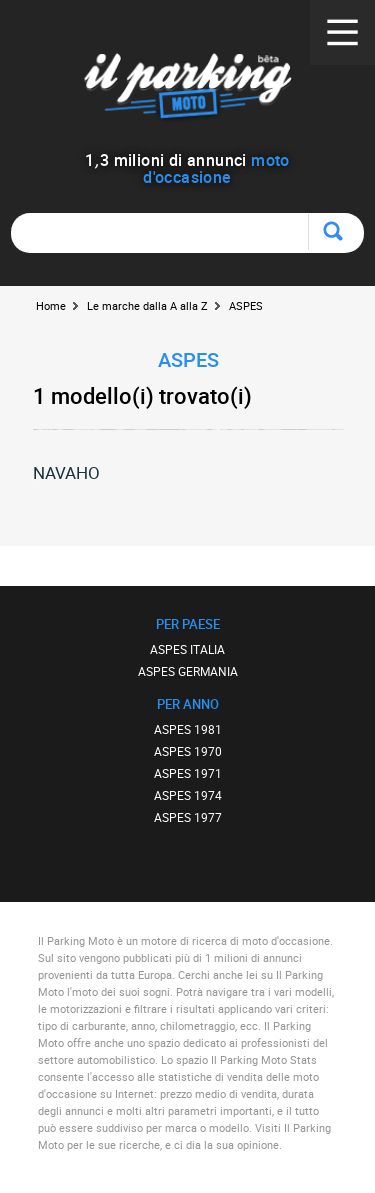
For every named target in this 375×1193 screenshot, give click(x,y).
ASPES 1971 (188, 773)
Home (51, 305)
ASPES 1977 (188, 817)
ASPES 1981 (188, 729)
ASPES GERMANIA (188, 671)
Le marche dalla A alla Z (147, 305)
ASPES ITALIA (187, 649)
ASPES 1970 (188, 751)
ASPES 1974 (188, 795)
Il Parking (187, 89)
